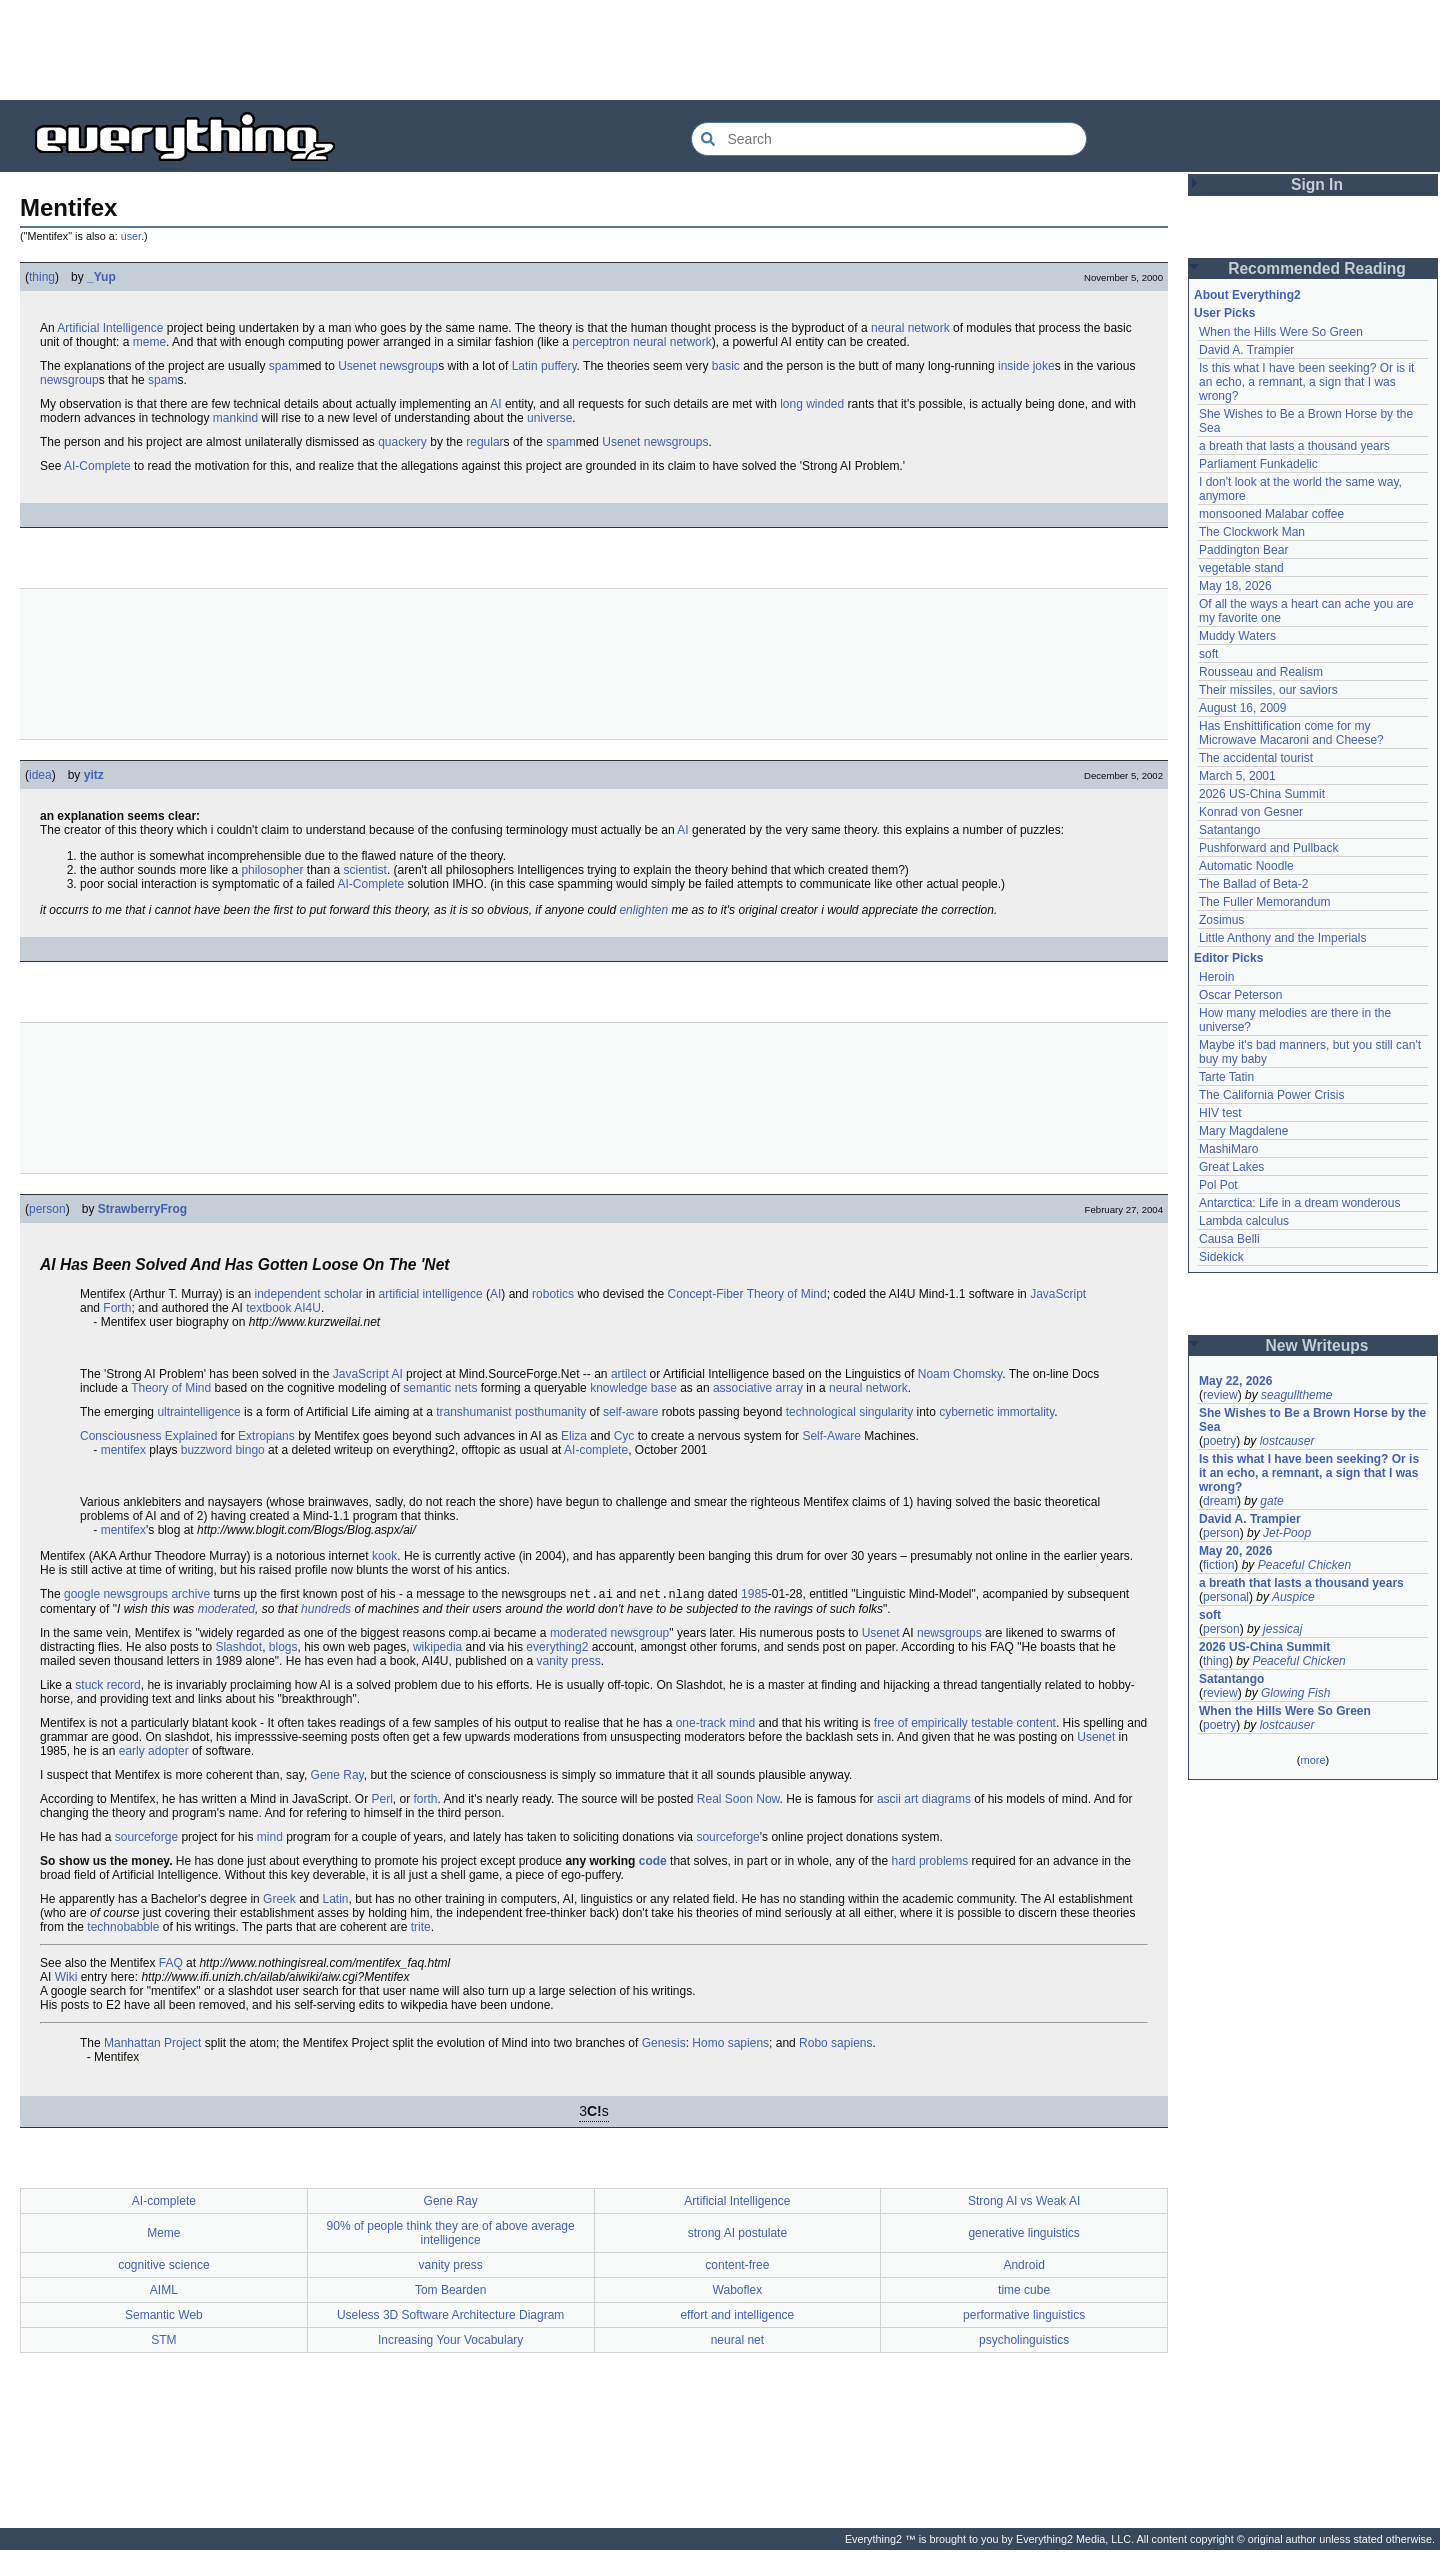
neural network (910, 328)
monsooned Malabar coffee (1271, 514)
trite (421, 1929)
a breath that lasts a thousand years (1294, 446)
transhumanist (473, 1412)
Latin (525, 366)
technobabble (123, 1929)
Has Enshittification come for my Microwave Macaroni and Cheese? (1291, 733)
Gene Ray (337, 1777)
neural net (737, 2342)
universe (549, 418)
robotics (553, 1294)
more (1312, 1760)
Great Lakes (1231, 1167)
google (82, 1596)
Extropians (266, 1436)
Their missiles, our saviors (1268, 690)
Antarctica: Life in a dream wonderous (1299, 1203)
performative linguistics (1024, 2317)
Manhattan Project (152, 2045)
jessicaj (1282, 1629)
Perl (381, 1801)
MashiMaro (1228, 1149)
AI (495, 404)
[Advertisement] (720, 50)
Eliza (574, 1436)
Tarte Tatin (1226, 1077)
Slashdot (238, 1649)
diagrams (946, 1801)
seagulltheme (1296, 1395)
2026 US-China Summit (1262, 794)
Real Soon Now (738, 1801)
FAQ (171, 1965)
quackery (402, 442)
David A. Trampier (1246, 350)
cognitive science (163, 2267)
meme (149, 342)
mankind (235, 418)
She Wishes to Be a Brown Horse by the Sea (1312, 1420)
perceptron (600, 342)
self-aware (630, 1412)
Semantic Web (164, 2317)
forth (426, 1801)
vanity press (569, 1663)
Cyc (624, 1436)
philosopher (272, 870)
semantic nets (440, 1388)
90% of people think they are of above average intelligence (451, 2235)
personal (1226, 1597)
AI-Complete (97, 466)
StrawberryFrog (142, 1209)
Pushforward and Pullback (1268, 848)
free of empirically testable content (965, 1725)
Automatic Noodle (1246, 866)
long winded (812, 404)
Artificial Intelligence (110, 328)
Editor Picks (1228, 958)
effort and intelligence (737, 2317)
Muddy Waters (1237, 636)
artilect (628, 1374)
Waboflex (738, 2292)
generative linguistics (1023, 2235)
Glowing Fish (1295, 1693)
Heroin (1216, 977)
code (653, 1863)
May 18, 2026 (1235, 586)
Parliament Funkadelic (1258, 464)
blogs (283, 1649)
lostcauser (1287, 1441)
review (1220, 1395)
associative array (758, 1388)
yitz (94, 775)
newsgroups (676, 442)
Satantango (1229, 830)
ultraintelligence (198, 1412)
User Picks (1224, 313)
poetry (1219, 1441)
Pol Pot (1218, 1185)
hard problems (930, 1863)
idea (40, 775)
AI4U (307, 1308)
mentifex (123, 1450)
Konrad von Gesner (1251, 812)
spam (283, 366)
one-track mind (715, 1725)
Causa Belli (1229, 1239)
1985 (754, 1596)
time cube (1024, 2292)
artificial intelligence (431, 1294)
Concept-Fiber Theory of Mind (746, 1294)
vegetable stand (1241, 568)
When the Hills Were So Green (1281, 332)
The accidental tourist (1256, 758)
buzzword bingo (223, 1450)
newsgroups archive (156, 1596)
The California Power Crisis (1271, 1095)
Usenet (357, 366)
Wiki (66, 1979)
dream (1220, 1501)
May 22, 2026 (1235, 1381)
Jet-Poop (1287, 1533)
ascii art (897, 1801)
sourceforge (146, 1839)
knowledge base (633, 1388)
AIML (164, 2292)
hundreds (326, 1611)
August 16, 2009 (1242, 708)
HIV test (1220, 1113)
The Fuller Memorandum (1264, 902)
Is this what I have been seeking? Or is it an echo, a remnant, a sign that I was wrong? (1306, 382)
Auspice (1293, 1597)
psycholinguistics (1024, 2342)
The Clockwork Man (1252, 532)
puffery (559, 366)
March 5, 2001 (1237, 776)
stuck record (107, 1687)
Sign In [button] (1317, 184)
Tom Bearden (450, 2292)
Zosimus (1221, 920)
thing (42, 277)
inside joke (1026, 366)
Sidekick (1221, 1257)
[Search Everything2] (889, 139)
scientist (365, 870)
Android (1023, 2267)
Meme (163, 2235)
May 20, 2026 (1235, 1551)
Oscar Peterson (1240, 995)
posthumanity (550, 1412)
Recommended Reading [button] (1317, 268)
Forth (117, 1308)
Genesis (664, 2045)
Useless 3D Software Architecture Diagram (450, 2317)
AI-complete (596, 1450)
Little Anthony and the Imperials (1282, 938)
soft (1208, 654)
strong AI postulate (737, 2235)
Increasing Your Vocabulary (450, 2342)
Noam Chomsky (960, 1374)
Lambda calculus (1244, 1221)
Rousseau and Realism (1261, 672)
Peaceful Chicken (1304, 1565)
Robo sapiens (835, 2045)
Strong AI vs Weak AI (1024, 2203)
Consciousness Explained (148, 1436)
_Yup (101, 277)
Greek (279, 1901)
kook (384, 1556)
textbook (268, 1308)
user (131, 236)
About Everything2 (1247, 295)
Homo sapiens (730, 2045)
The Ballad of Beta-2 (1253, 884)
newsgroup (409, 366)
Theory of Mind (171, 1388)
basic (726, 366)
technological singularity (849, 1412)
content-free (737, 2267)
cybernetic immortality (996, 1412)
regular (484, 442)
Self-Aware (831, 1436)
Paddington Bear (1243, 550)
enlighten (643, 910)
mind (270, 1839)
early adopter (154, 1753)
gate (1271, 1501)
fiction (1218, 1565)
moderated (226, 1611)
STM (163, 2342)
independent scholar (309, 1294)
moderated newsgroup (609, 1635)
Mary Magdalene (1243, 1131)
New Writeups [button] (1317, 1345)
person (47, 1209)
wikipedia (437, 1649)
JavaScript (1058, 1294)
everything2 (557, 1649)
